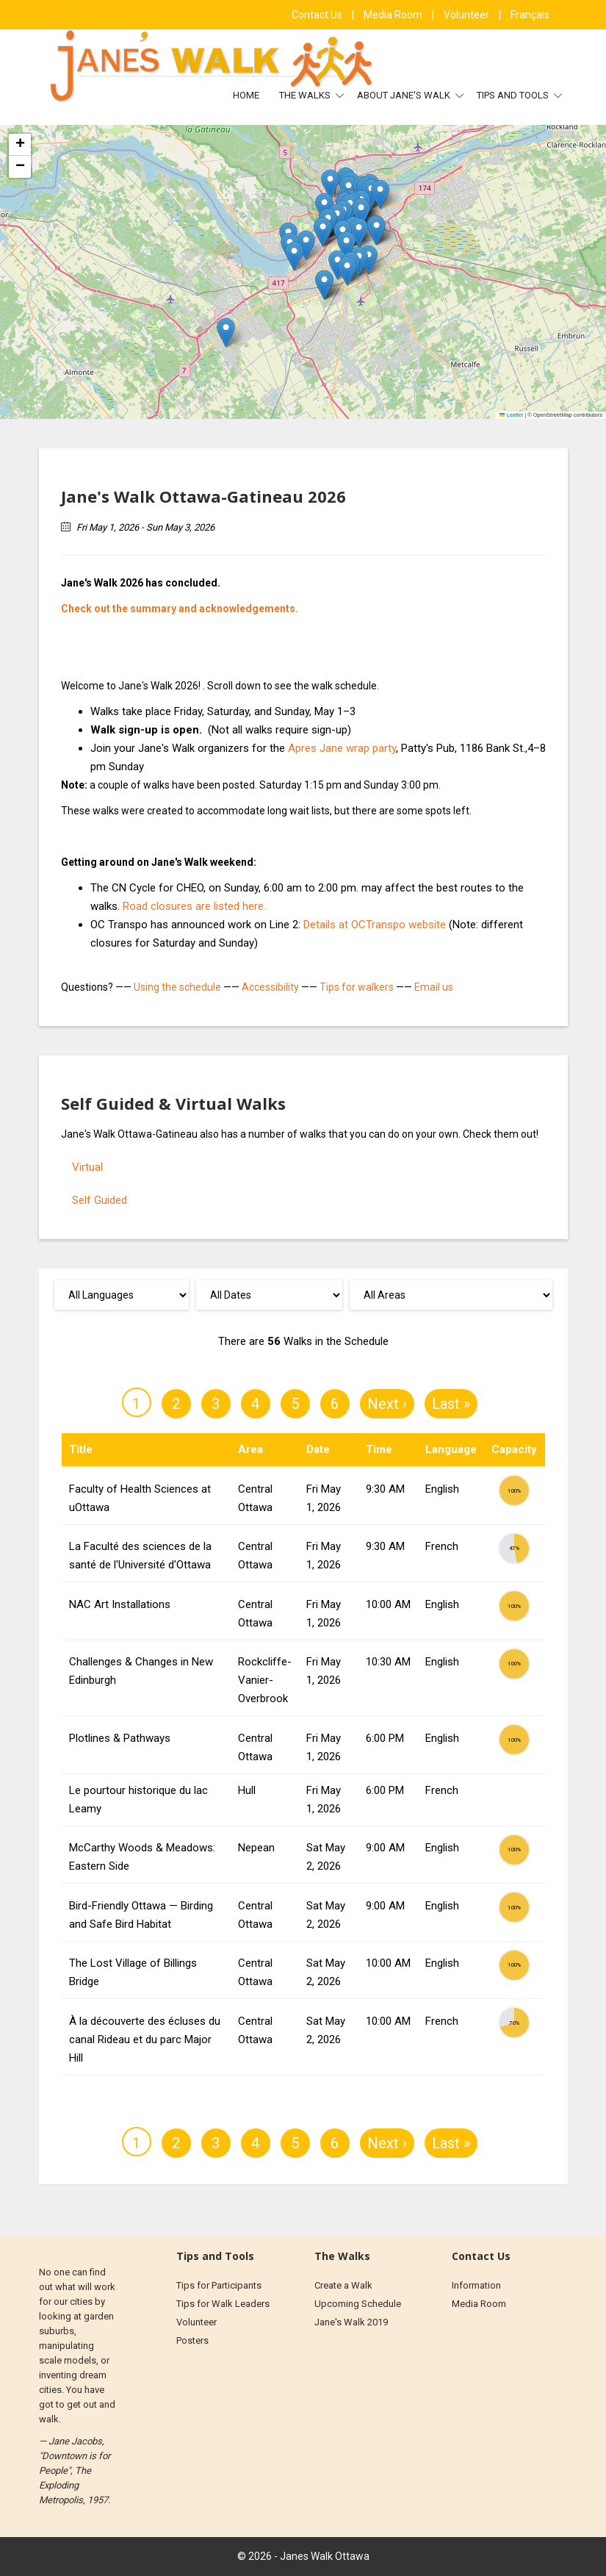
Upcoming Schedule (357, 2303)
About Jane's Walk (404, 95)
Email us (433, 987)
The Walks (306, 95)
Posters (192, 2340)
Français (530, 15)
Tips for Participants (218, 2285)
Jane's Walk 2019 (351, 2322)
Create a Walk (343, 2285)
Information (476, 2285)
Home (246, 95)
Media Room (394, 15)
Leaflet (511, 415)
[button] (330, 184)
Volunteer (467, 15)
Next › (387, 1404)
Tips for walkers (357, 987)
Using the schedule (177, 987)
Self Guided (99, 1200)
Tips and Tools (514, 95)
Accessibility (270, 987)
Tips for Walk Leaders (223, 2303)
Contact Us (318, 15)
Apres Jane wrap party (342, 748)
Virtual (87, 1167)
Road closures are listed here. (194, 906)
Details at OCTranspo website (374, 924)
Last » (451, 1404)
